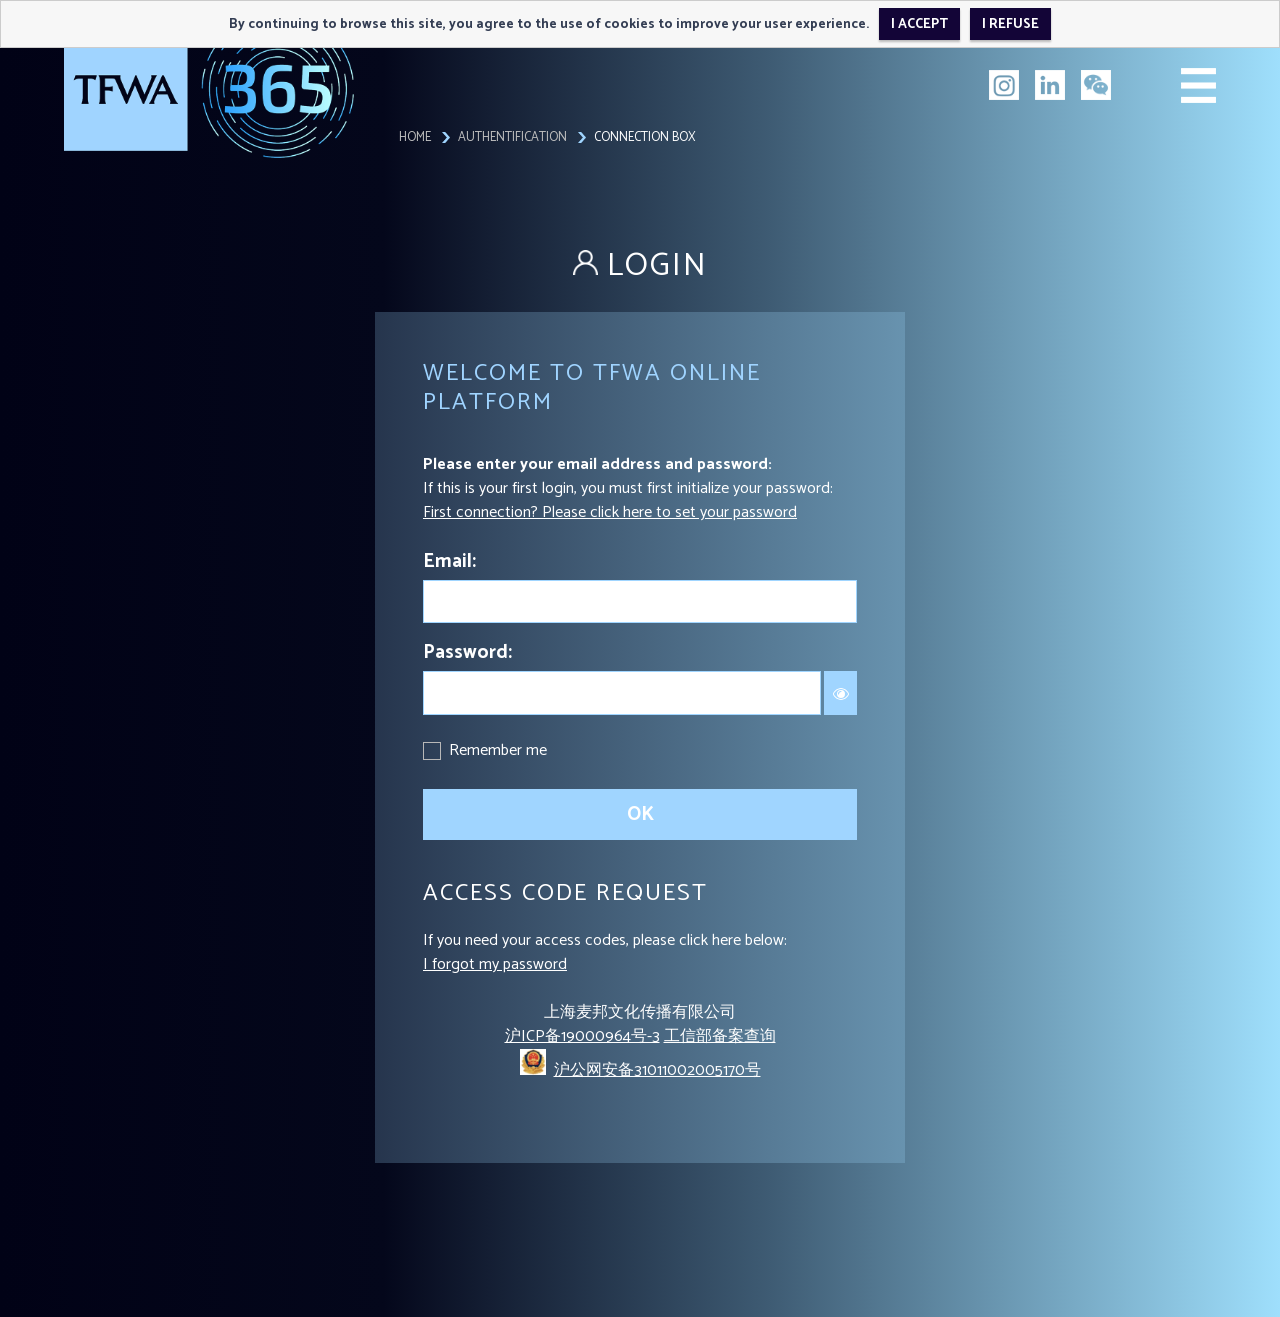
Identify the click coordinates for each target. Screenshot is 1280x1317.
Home (415, 137)
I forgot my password (495, 964)
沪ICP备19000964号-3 (582, 1036)
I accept (919, 24)
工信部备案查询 (720, 1036)
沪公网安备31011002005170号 (657, 1070)
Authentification (512, 137)
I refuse (1010, 24)
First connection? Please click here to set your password (610, 512)
